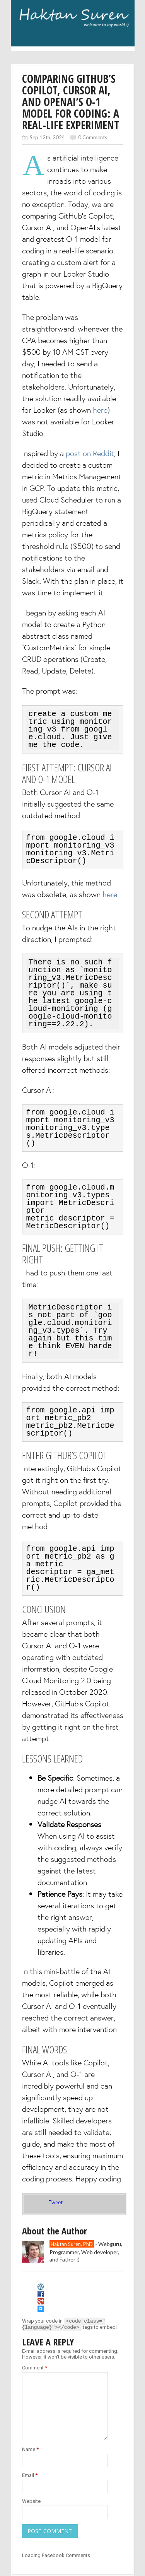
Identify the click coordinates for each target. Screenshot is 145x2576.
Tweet (55, 2187)
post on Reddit (90, 453)
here (100, 410)
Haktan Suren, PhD (72, 2229)
